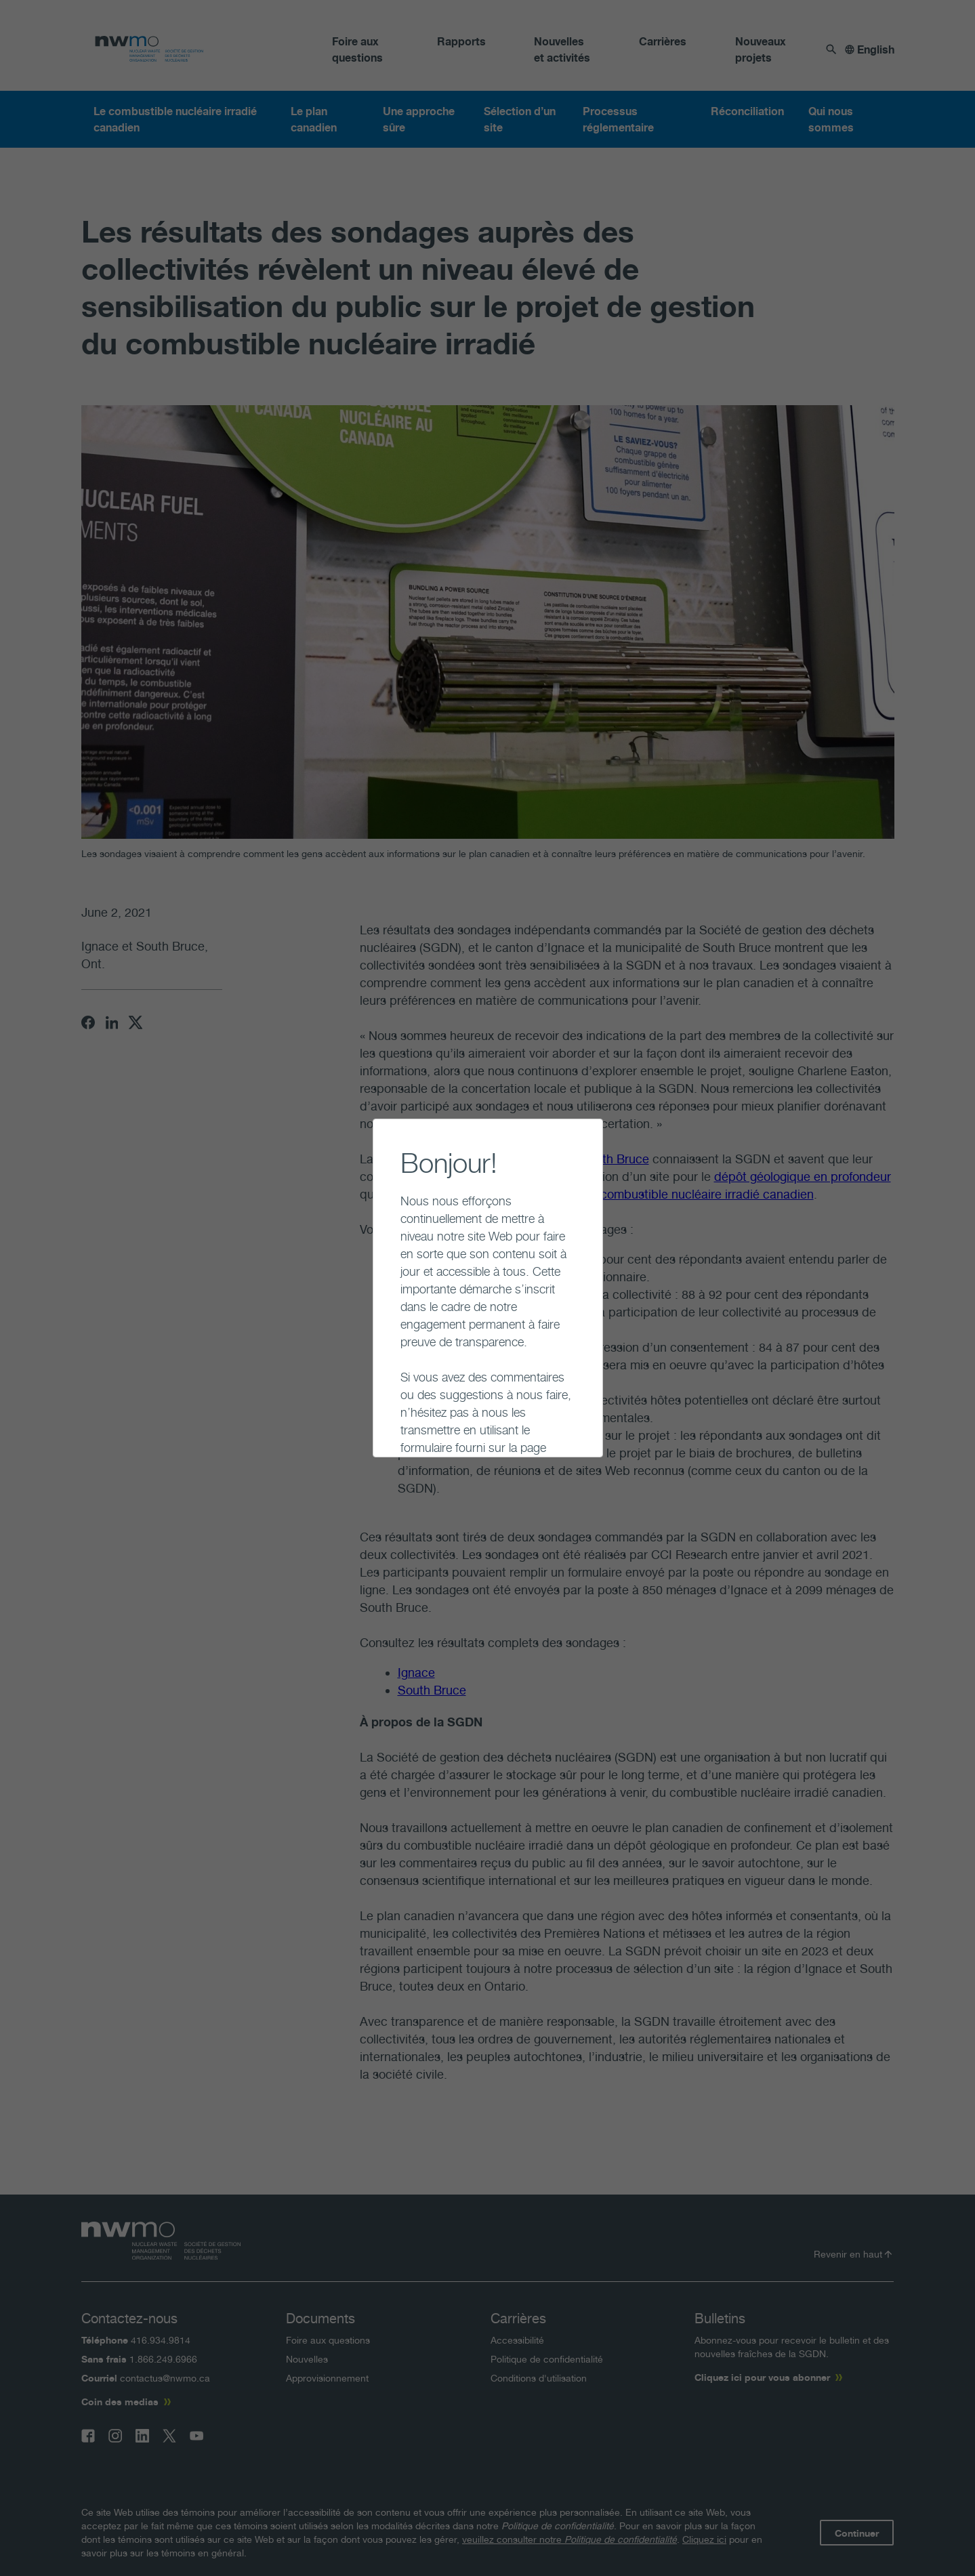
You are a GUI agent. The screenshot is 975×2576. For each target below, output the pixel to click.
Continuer (389, 1427)
